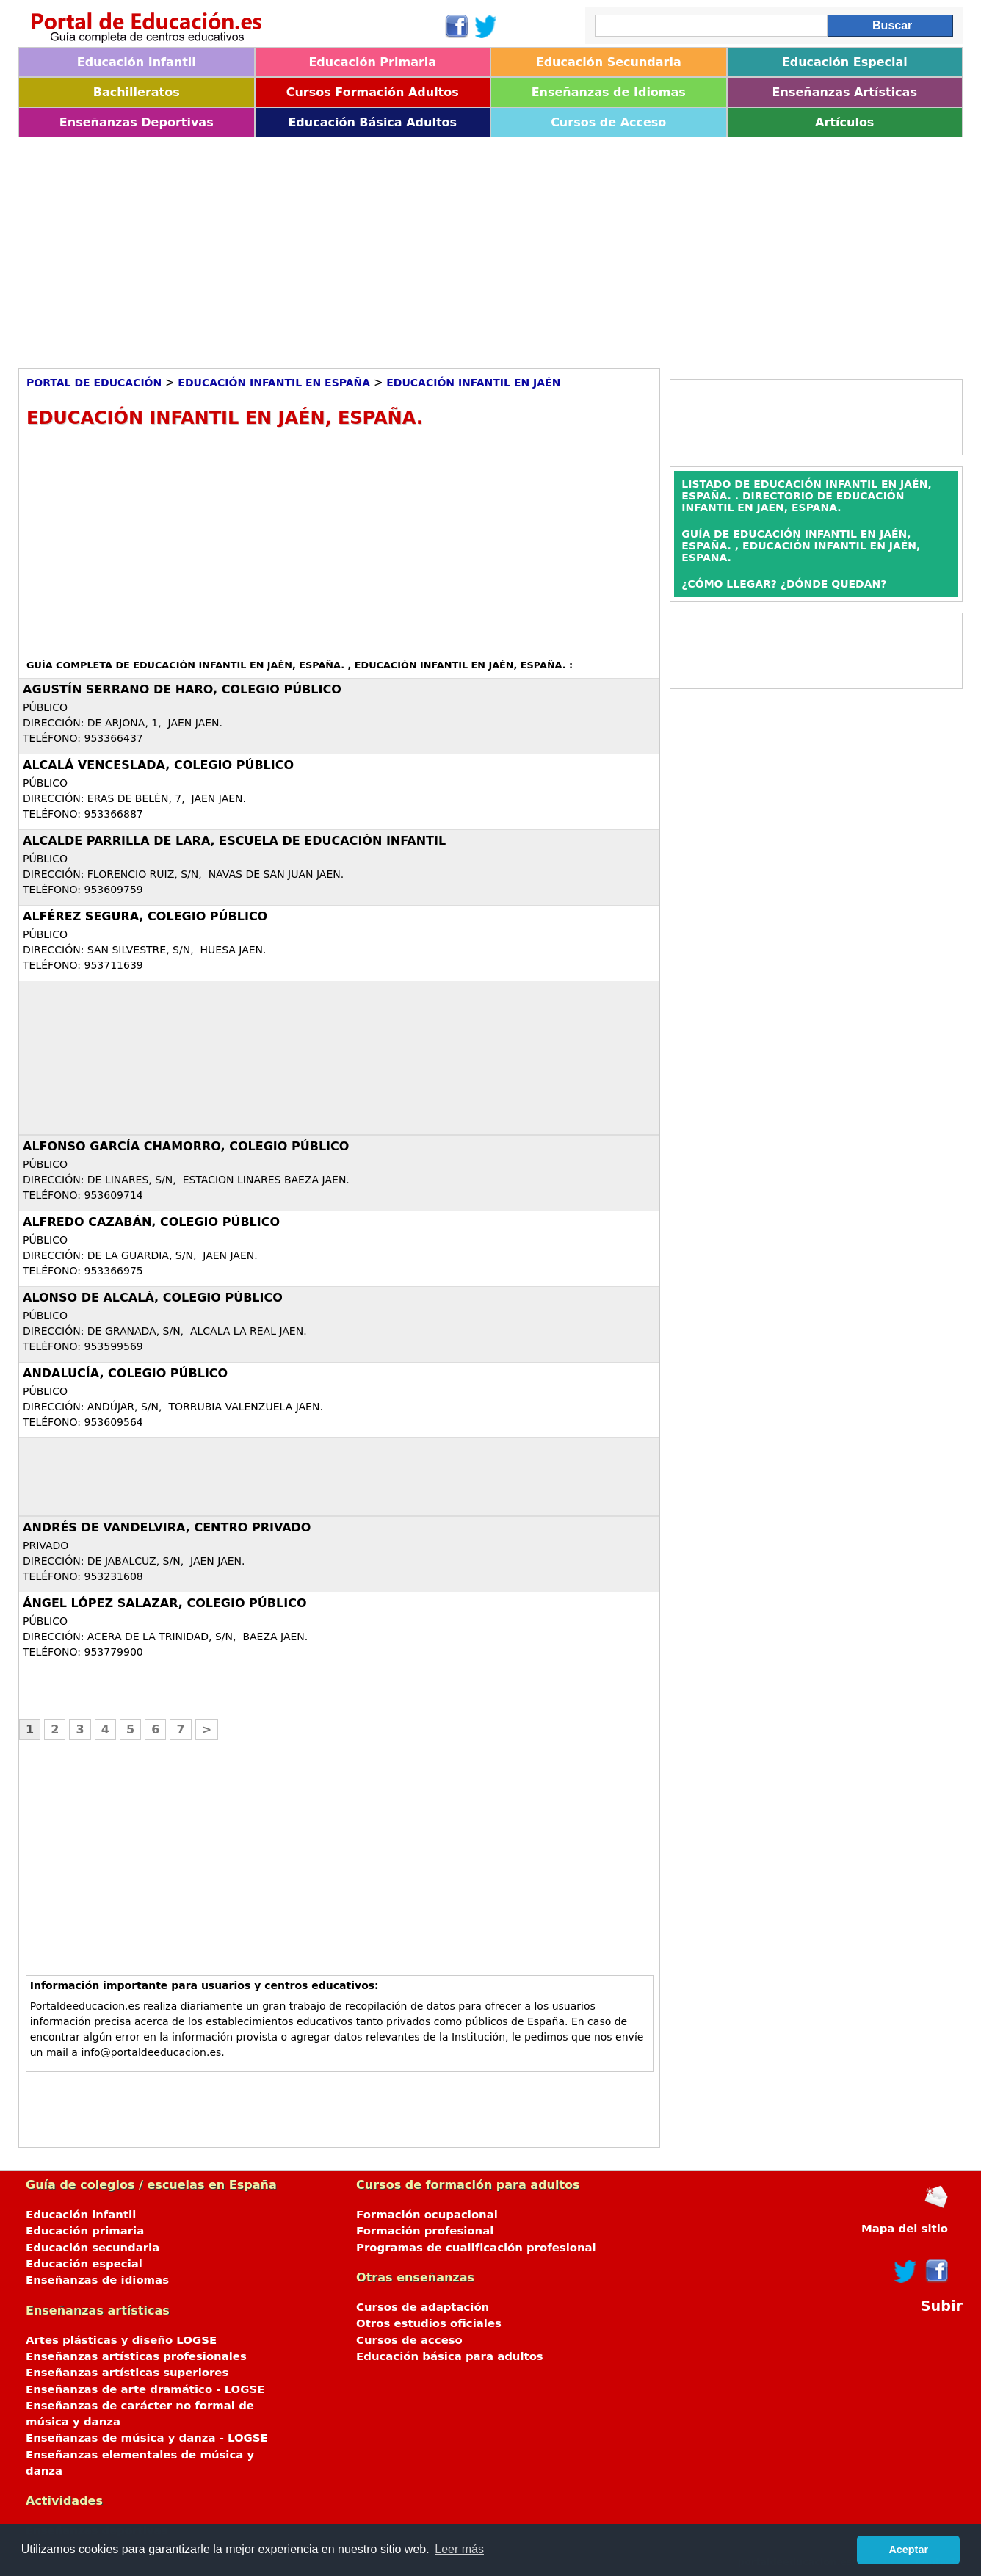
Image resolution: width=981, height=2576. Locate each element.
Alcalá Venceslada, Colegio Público (158, 765)
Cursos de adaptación (422, 2307)
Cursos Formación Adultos (372, 92)
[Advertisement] (458, 247)
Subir (942, 2306)
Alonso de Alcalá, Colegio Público (153, 1298)
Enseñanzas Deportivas (136, 122)
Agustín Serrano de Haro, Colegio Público (182, 689)
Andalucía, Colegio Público (125, 1373)
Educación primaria (85, 2230)
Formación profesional (424, 2230)
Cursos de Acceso (608, 122)
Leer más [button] (459, 2549)
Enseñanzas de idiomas (97, 2280)
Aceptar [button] (908, 2549)
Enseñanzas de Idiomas (609, 92)
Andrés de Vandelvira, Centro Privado (167, 1527)
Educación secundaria (92, 2247)
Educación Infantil (136, 62)
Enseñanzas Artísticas (844, 92)
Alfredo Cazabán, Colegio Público (151, 1222)
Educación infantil (81, 2214)
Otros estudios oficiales (429, 2323)
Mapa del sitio (904, 2228)
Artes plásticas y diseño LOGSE (121, 2340)
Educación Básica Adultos (372, 122)
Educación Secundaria (608, 62)
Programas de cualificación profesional (476, 2247)
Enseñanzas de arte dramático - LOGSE (145, 2389)
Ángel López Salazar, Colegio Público (165, 1603)
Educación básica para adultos (449, 2356)
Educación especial (84, 2263)
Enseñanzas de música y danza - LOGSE (147, 2438)
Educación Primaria (372, 62)
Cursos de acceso (409, 2340)
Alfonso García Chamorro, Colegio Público (186, 1146)
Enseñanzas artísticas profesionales (136, 2356)
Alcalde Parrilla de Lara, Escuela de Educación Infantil (234, 841)
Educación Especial (845, 62)
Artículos (844, 122)
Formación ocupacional (427, 2214)
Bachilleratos (136, 92)
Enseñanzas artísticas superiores (127, 2372)
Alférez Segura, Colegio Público (145, 916)
